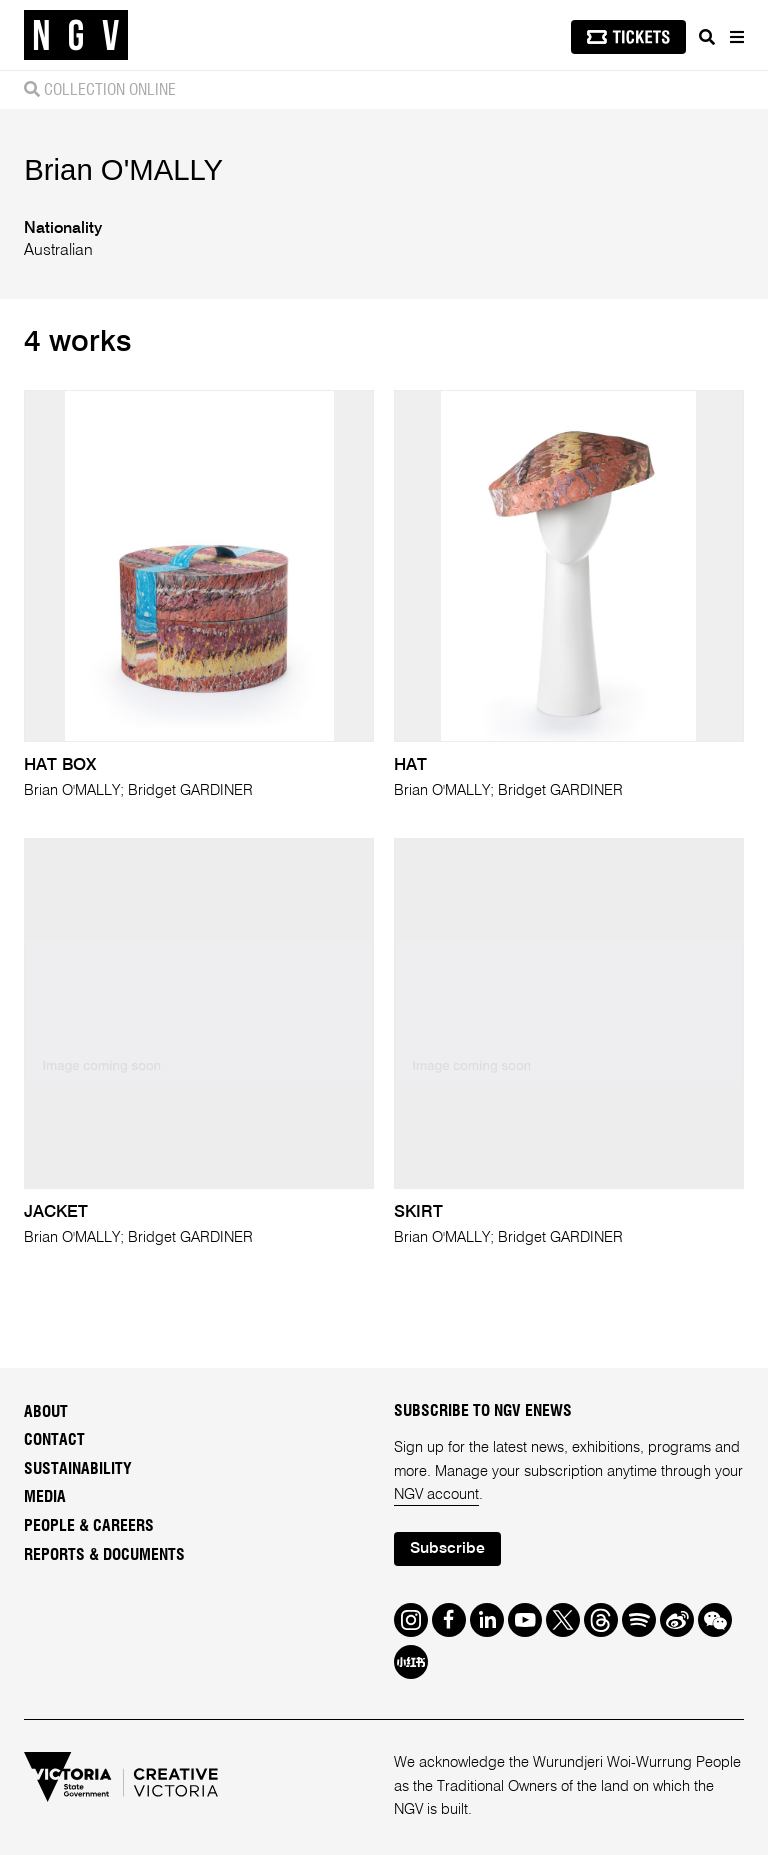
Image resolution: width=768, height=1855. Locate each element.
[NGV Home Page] (76, 35)
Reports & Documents (104, 1555)
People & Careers (89, 1526)
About (46, 1412)
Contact (54, 1440)
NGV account (436, 1495)
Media (45, 1497)
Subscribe (447, 1549)
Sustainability (78, 1469)
